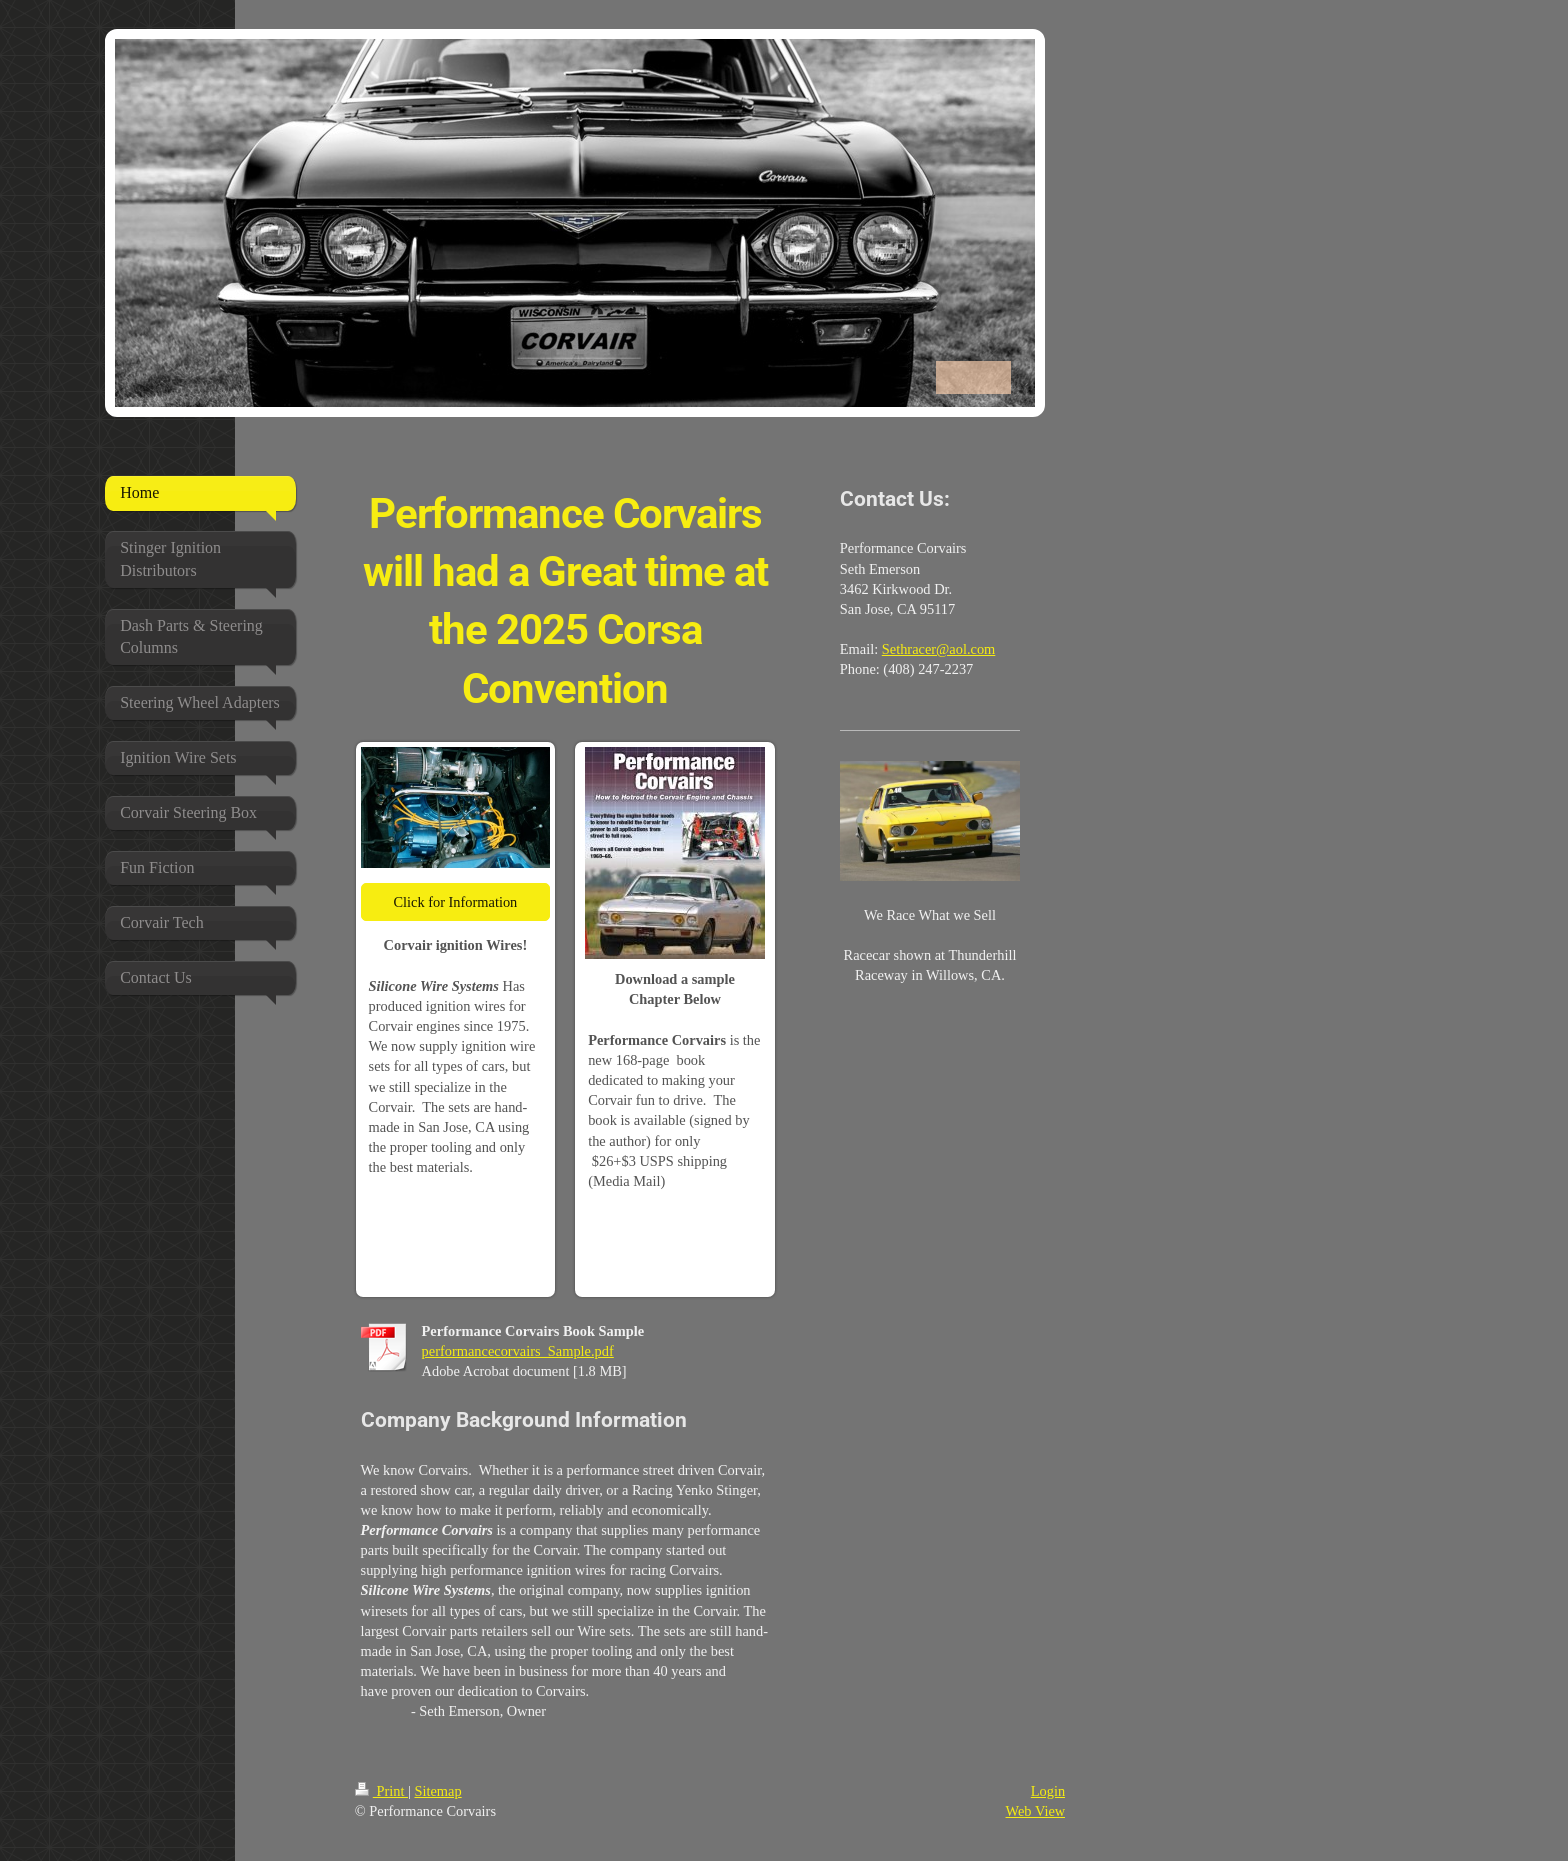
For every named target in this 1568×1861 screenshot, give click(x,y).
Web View (1036, 1811)
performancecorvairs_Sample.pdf (518, 1351)
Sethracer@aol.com (939, 649)
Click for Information (455, 902)
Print (381, 1791)
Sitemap (437, 1791)
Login (1048, 1791)
